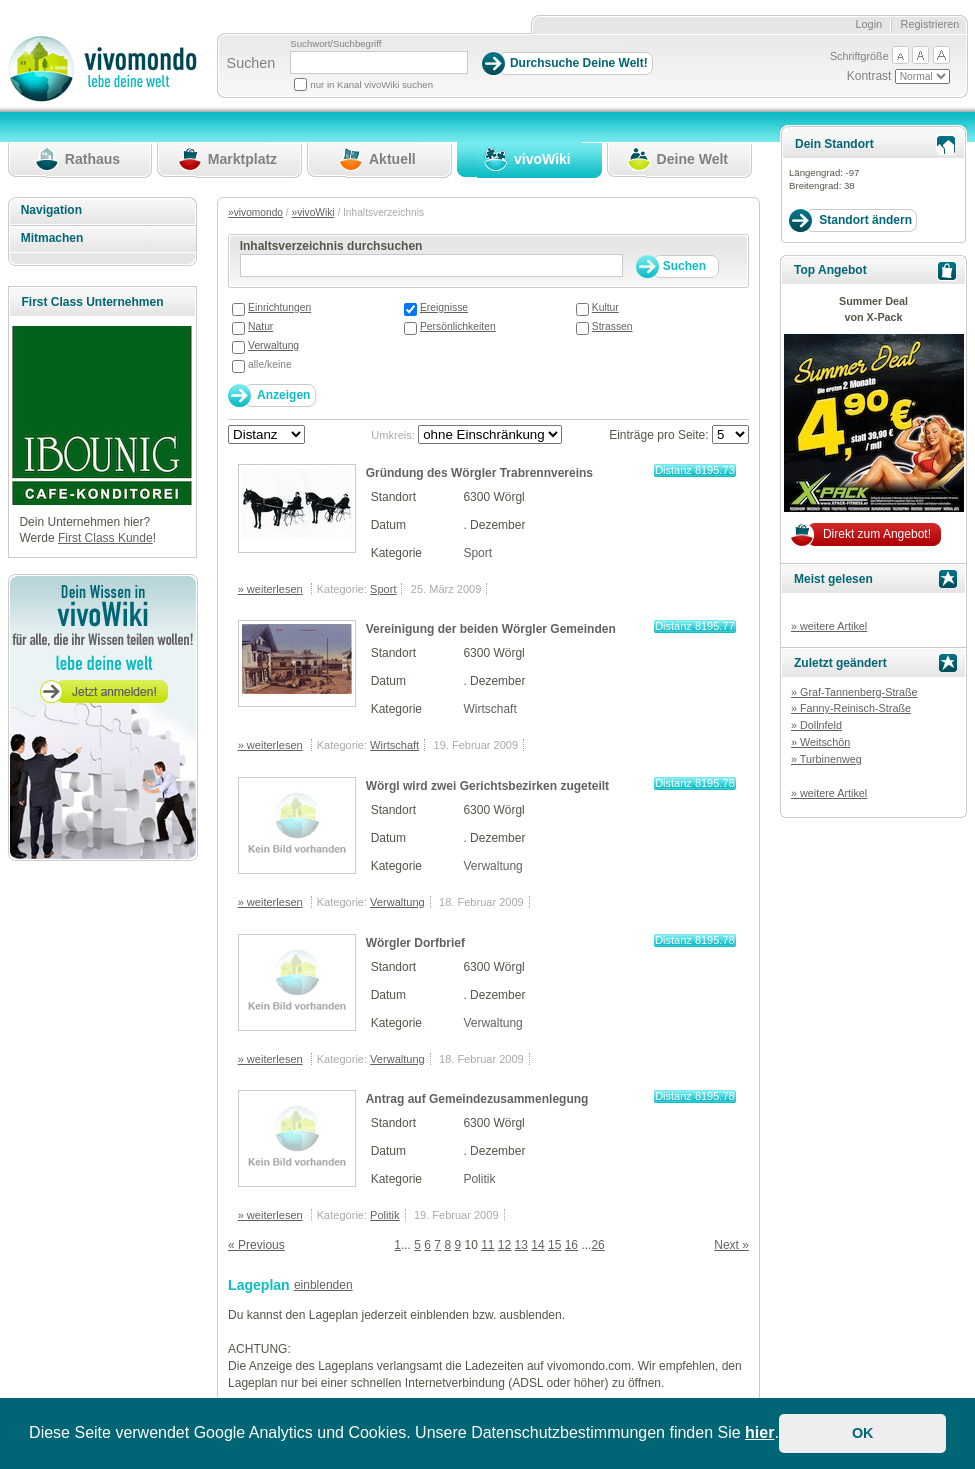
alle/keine (270, 364)
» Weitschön (820, 742)
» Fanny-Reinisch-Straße (851, 708)
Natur (260, 326)
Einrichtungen (279, 307)
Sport (477, 553)
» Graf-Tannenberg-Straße (854, 692)
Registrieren (930, 24)
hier (759, 1432)
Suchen (251, 63)
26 (597, 1245)
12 (504, 1245)
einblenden (323, 1285)
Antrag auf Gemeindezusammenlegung (477, 1099)
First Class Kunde (105, 538)
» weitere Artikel (829, 626)
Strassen (612, 326)
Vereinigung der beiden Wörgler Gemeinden (491, 629)
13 (521, 1245)
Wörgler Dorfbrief (415, 943)
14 (537, 1245)
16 (571, 1245)
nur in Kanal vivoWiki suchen (371, 84)
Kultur (605, 307)
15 (554, 1245)
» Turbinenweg (826, 759)
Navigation (51, 210)
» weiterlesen (270, 589)
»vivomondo (255, 212)
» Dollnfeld (816, 725)
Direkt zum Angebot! (877, 534)
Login (868, 24)
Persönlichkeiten (458, 326)
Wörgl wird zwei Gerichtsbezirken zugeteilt (487, 786)
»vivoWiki (313, 212)
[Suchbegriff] (379, 62)
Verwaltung (273, 345)
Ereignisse (444, 307)
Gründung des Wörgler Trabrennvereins (479, 473)
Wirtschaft (489, 709)
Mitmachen (52, 238)
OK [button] (863, 1433)
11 (487, 1245)
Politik (479, 1179)
